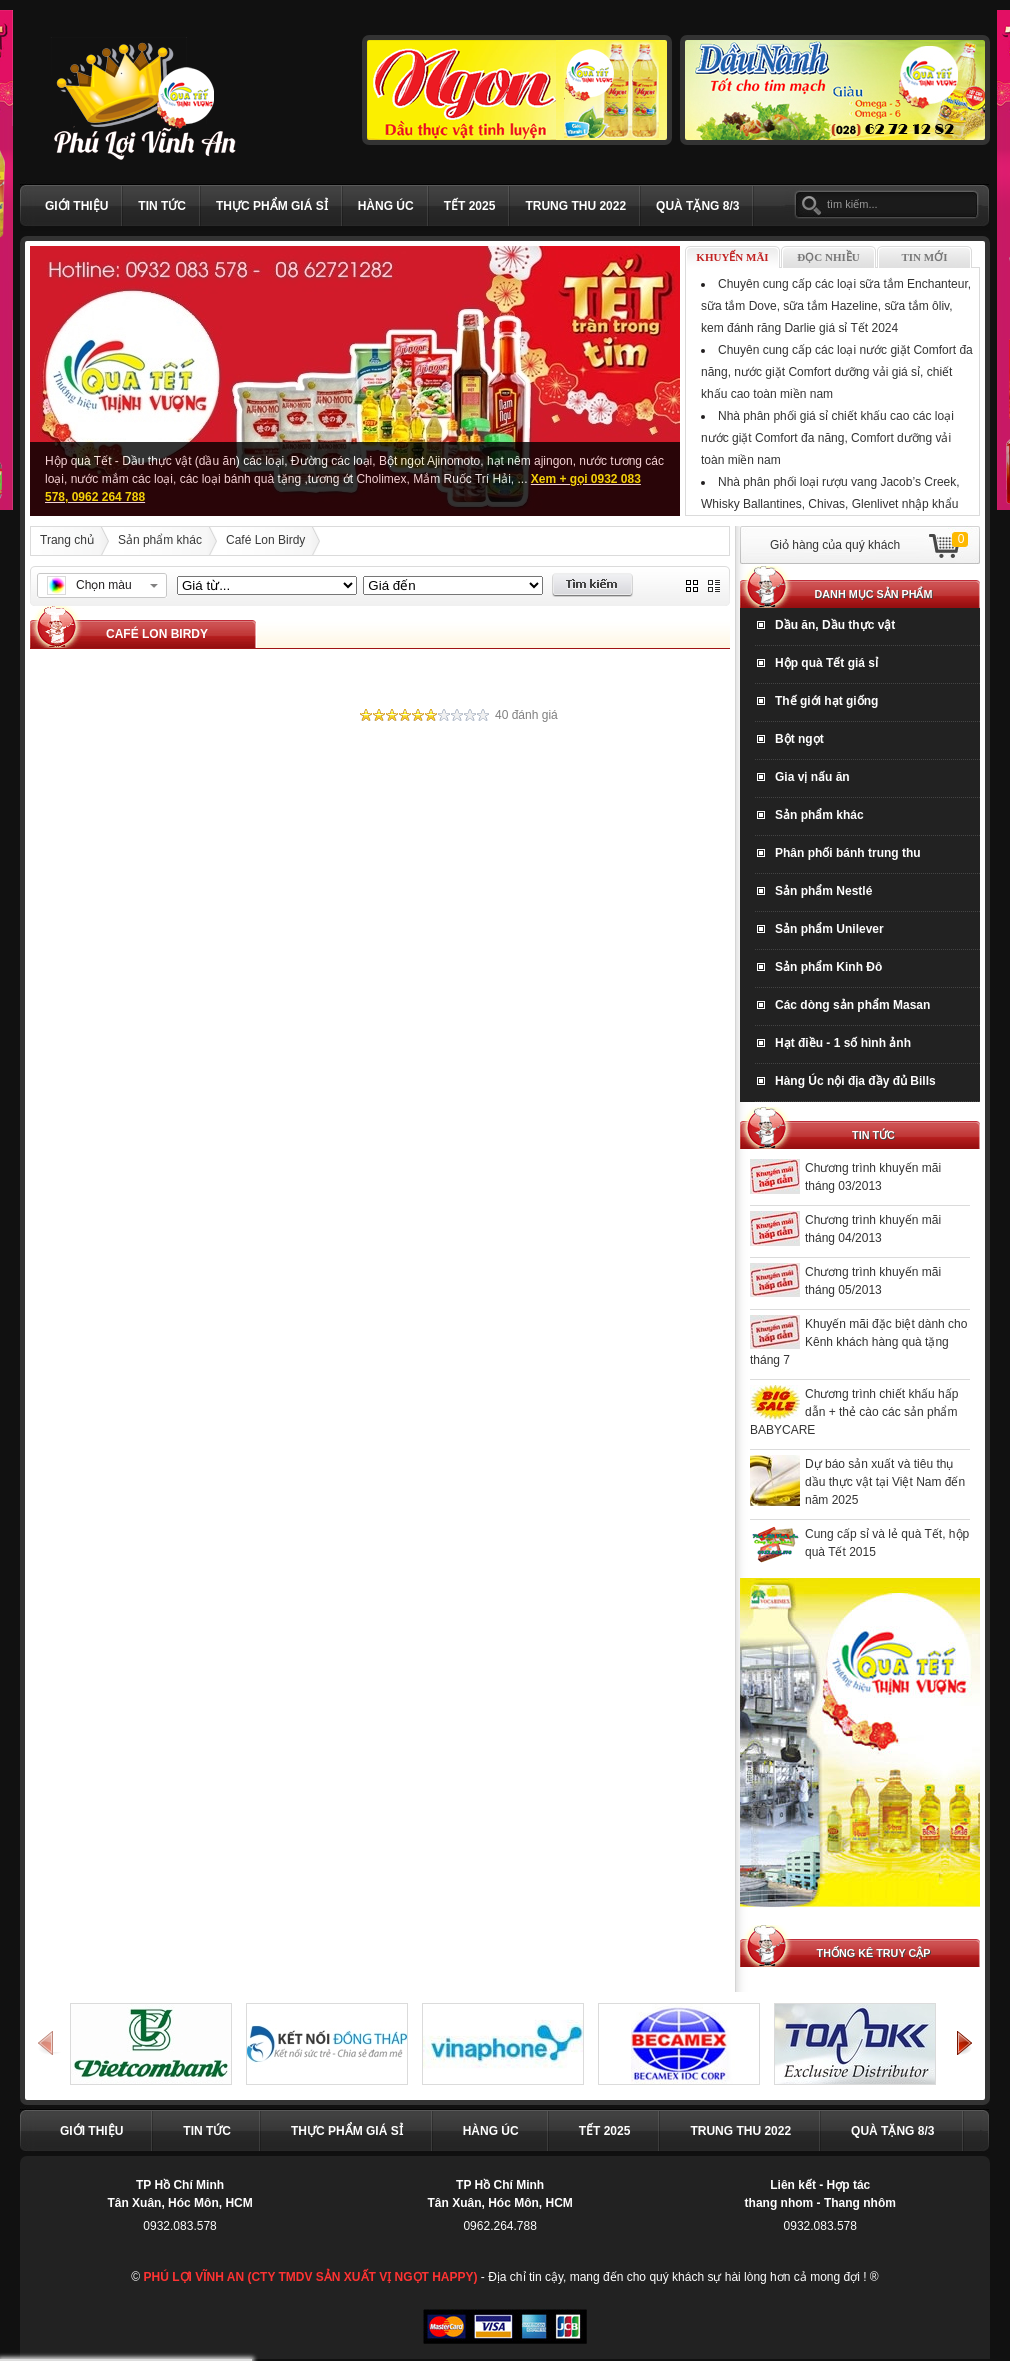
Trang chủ (67, 540)
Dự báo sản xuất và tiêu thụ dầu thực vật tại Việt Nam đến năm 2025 (885, 1482)
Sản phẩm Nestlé (823, 891)
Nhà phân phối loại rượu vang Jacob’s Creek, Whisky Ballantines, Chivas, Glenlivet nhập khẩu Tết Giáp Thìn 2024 (830, 504)
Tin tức (162, 206)
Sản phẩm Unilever (829, 929)
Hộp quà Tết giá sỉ (826, 663)
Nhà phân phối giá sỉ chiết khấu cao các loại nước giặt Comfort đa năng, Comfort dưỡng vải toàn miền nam (827, 438)
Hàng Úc (386, 206)
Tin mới (925, 257)
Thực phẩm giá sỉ (272, 206)
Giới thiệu (76, 206)
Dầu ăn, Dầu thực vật (835, 625)
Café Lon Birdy (265, 540)
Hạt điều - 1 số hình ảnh (843, 1043)
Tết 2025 (470, 206)
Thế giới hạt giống (826, 701)
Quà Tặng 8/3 (697, 206)
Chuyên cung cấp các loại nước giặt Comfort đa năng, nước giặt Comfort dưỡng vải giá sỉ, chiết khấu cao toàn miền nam (837, 372)
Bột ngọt (799, 739)
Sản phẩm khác (160, 540)
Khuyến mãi (732, 257)
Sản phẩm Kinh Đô (828, 967)
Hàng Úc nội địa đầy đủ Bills (855, 1081)
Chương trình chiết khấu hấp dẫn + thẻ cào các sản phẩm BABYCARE (854, 1412)
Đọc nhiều (828, 257)
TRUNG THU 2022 (575, 206)
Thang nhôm (860, 2203)
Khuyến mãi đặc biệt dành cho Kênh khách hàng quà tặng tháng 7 (858, 1342)
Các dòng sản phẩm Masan (852, 1005)
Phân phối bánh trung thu (848, 853)
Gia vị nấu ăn (812, 777)
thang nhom (779, 2203)
